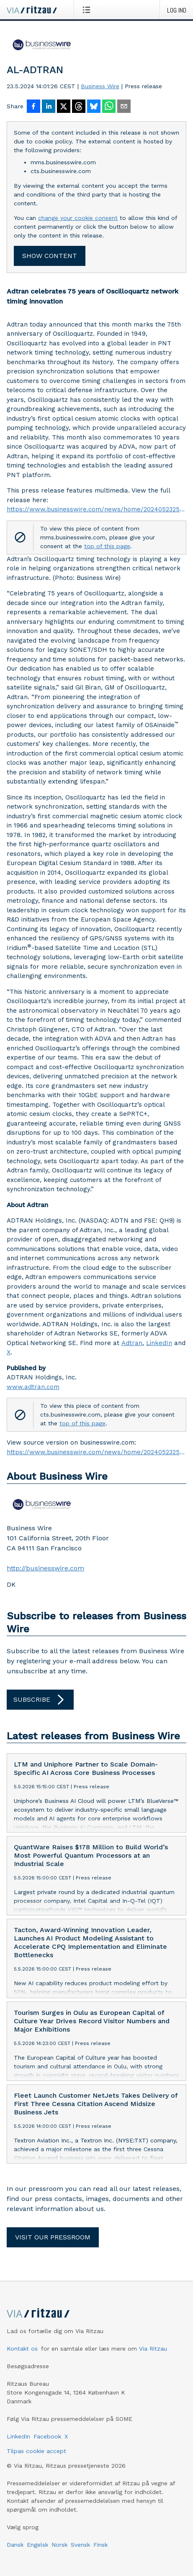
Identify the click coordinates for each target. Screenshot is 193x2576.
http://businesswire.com (45, 1568)
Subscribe (40, 1699)
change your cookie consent (78, 217)
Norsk (59, 2544)
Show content (49, 256)
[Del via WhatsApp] (109, 107)
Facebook (47, 2436)
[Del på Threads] (78, 107)
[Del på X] (63, 107)
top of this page (107, 546)
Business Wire (100, 86)
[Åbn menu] (88, 9)
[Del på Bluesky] (93, 107)
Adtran (131, 1343)
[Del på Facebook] (33, 107)
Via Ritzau (153, 2348)
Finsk (100, 2544)
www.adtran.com (33, 1387)
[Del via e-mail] (124, 107)
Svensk (80, 2544)
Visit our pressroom (52, 2237)
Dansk (15, 2544)
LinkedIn (159, 1343)
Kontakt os (22, 2348)
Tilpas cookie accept (36, 2451)
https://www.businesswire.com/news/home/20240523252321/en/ (96, 509)
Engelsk (37, 2544)
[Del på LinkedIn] (48, 107)
